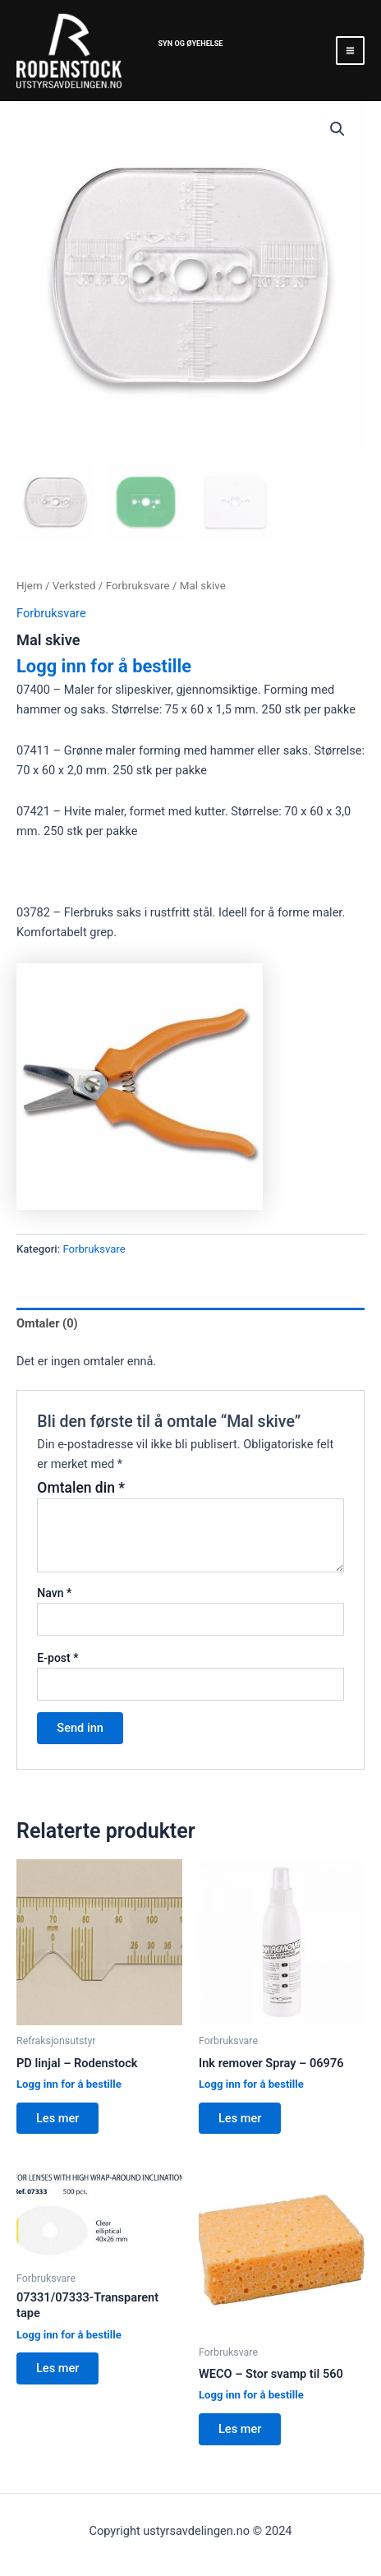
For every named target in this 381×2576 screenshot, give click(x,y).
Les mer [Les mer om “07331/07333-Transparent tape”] (57, 2368)
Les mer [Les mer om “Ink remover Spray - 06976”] (239, 2118)
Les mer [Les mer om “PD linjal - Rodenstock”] (57, 2118)
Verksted (74, 585)
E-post (57, 1657)
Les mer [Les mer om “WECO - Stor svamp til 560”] (239, 2428)
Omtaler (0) (47, 1323)
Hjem (29, 585)
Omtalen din (81, 1488)
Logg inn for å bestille (103, 666)
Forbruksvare (138, 585)
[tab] (190, 1324)
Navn (54, 1593)
